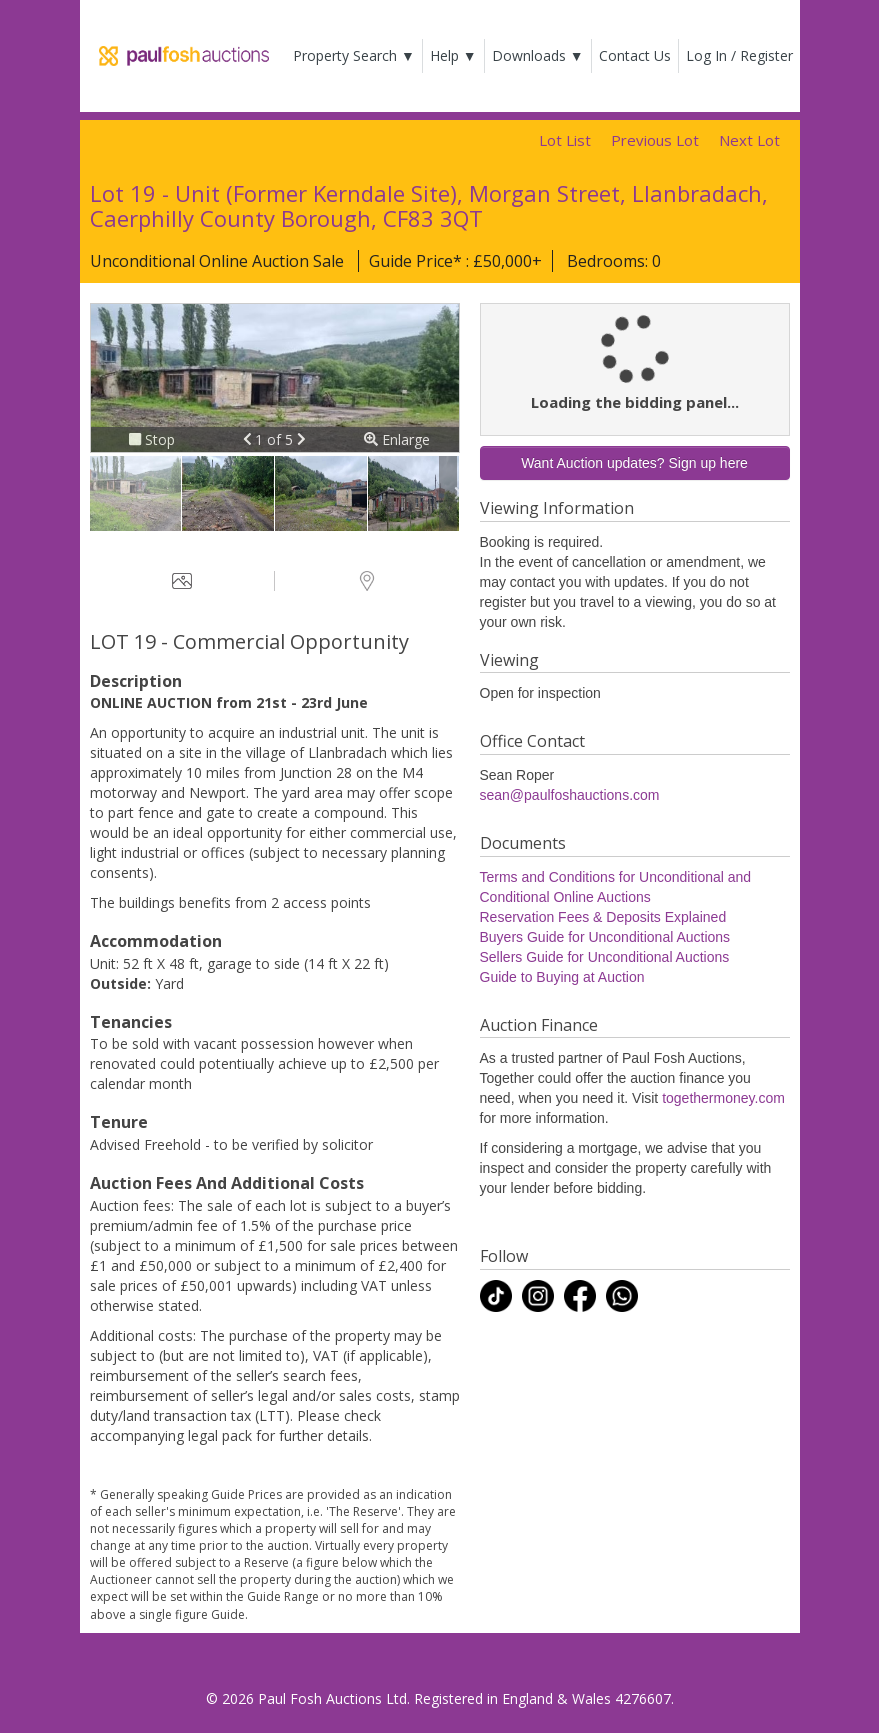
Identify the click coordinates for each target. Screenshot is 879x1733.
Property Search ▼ (354, 55)
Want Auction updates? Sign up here (634, 463)
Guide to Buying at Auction (562, 977)
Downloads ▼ (538, 55)
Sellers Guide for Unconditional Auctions (605, 957)
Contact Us (635, 55)
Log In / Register (739, 55)
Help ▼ (453, 55)
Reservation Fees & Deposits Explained (603, 917)
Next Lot (749, 140)
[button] (249, 439)
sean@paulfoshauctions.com (570, 795)
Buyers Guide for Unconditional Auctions (605, 937)
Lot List (565, 140)
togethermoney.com (723, 1098)
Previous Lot (655, 140)
